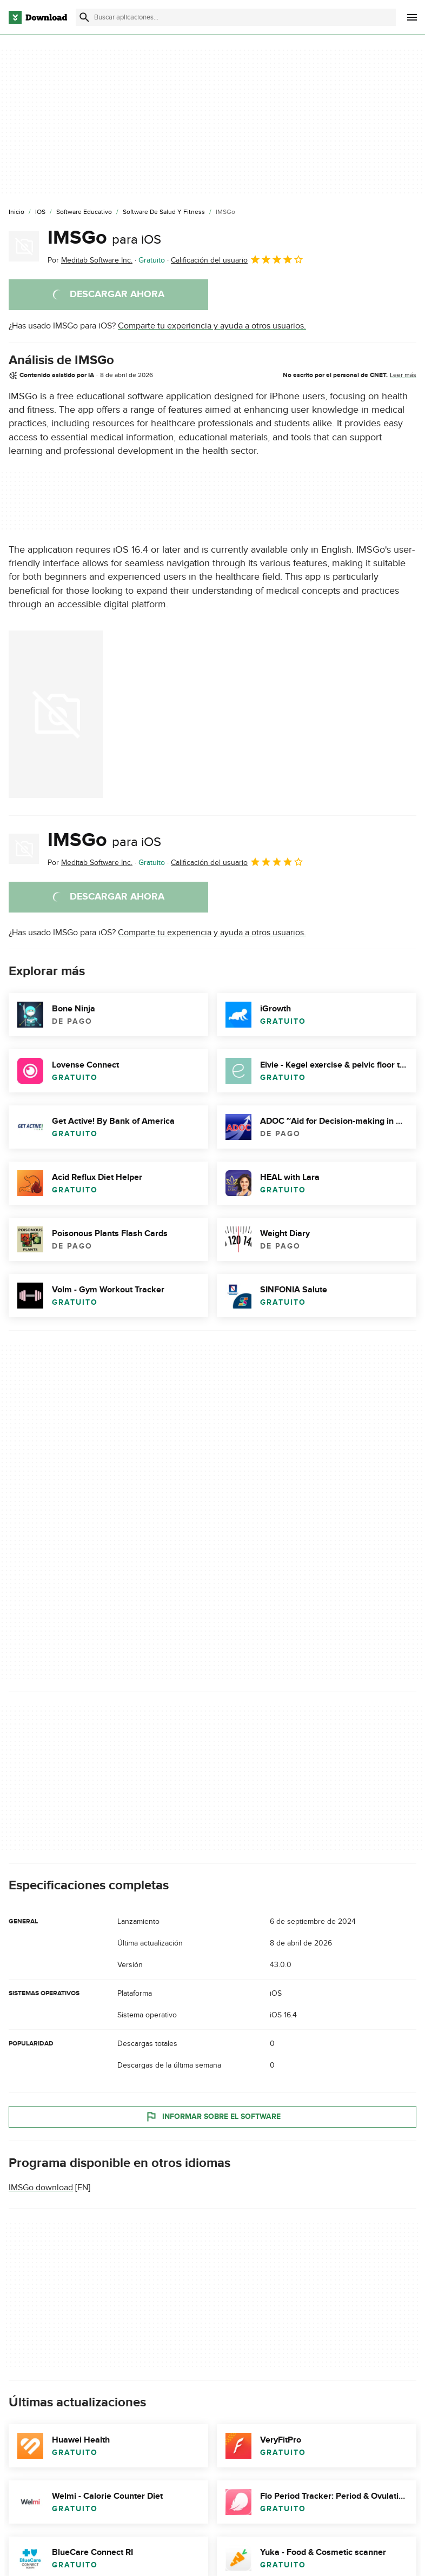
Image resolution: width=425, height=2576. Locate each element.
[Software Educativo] (84, 212)
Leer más (403, 375)
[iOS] (40, 212)
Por (90, 260)
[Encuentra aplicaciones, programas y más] (236, 17)
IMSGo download (41, 2188)
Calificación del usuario (237, 259)
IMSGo (104, 238)
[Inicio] (16, 212)
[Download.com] (38, 17)
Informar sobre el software (213, 2116)
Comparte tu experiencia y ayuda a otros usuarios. (212, 325)
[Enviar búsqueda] (84, 17)
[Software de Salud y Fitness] (164, 212)
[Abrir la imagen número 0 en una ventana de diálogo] (56, 714)
